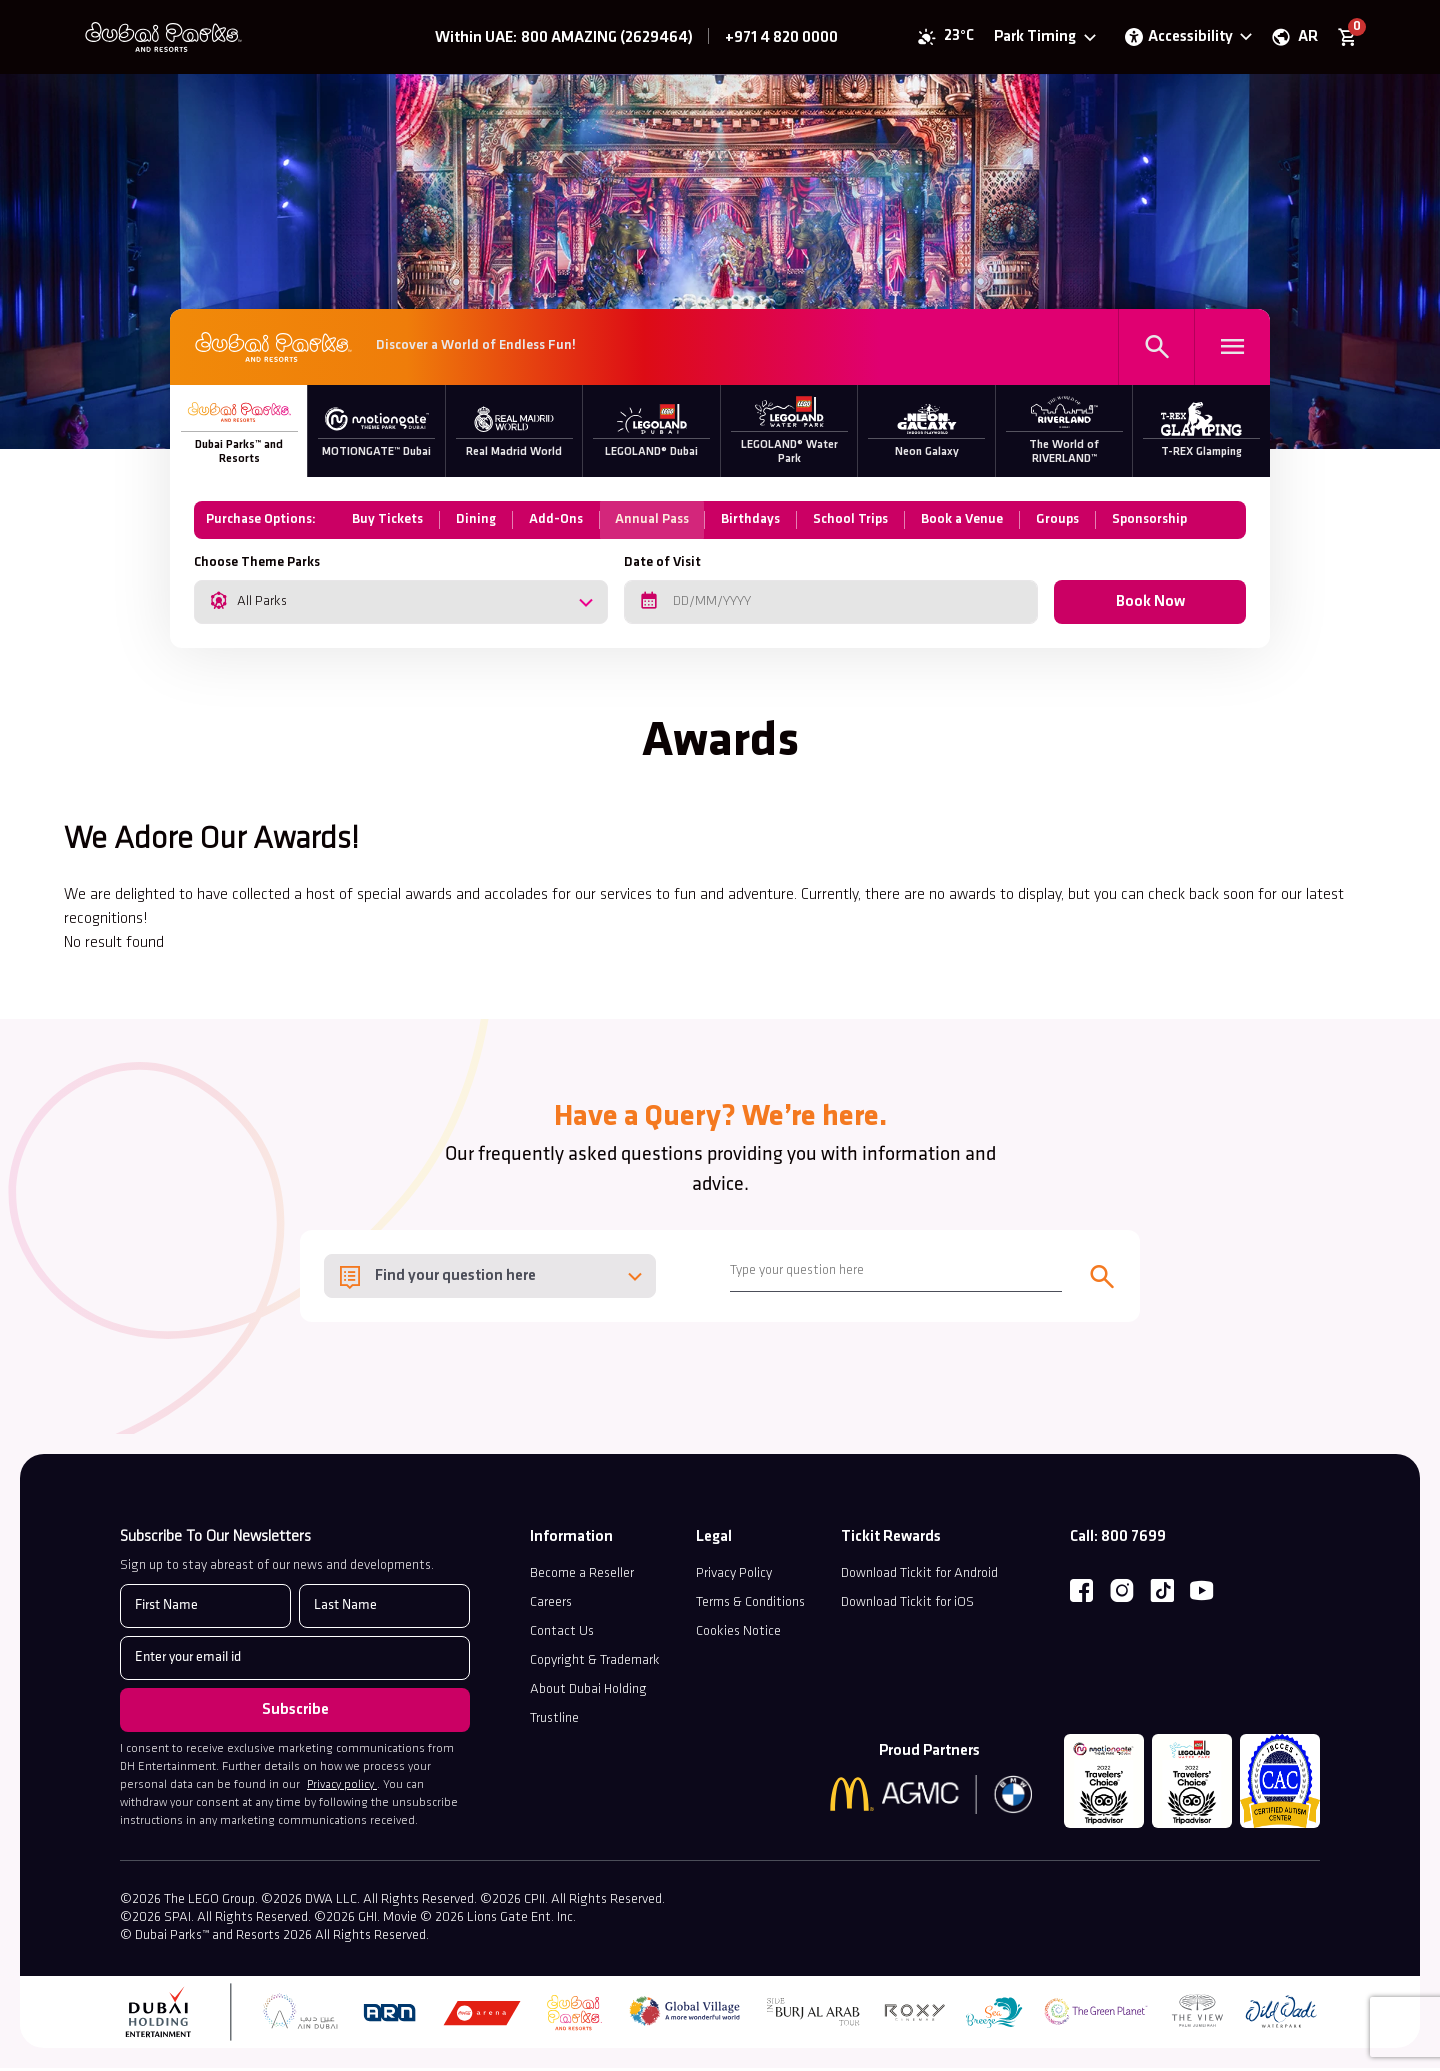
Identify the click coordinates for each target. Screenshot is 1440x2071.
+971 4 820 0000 (781, 41)
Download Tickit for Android (919, 1577)
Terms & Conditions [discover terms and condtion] (750, 1606)
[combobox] (401, 606)
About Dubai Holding (588, 1693)
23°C (956, 40)
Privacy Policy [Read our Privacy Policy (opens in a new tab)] (734, 1577)
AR (1305, 40)
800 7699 (1133, 1541)
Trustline (554, 1722)
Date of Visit (662, 566)
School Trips (852, 523)
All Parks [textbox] (262, 605)
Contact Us (562, 1635)
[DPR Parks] (273, 353)
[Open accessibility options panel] (1185, 40)
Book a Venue (964, 523)
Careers (551, 1606)
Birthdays (752, 523)
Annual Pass (653, 523)
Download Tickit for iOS (907, 1606)
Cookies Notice (738, 1635)
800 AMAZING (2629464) (607, 41)
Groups (1059, 523)
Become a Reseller (582, 1577)
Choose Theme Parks (257, 566)
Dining (476, 523)
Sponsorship (1151, 523)
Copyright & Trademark (595, 1664)
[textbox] (490, 1280)
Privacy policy (342, 1789)
